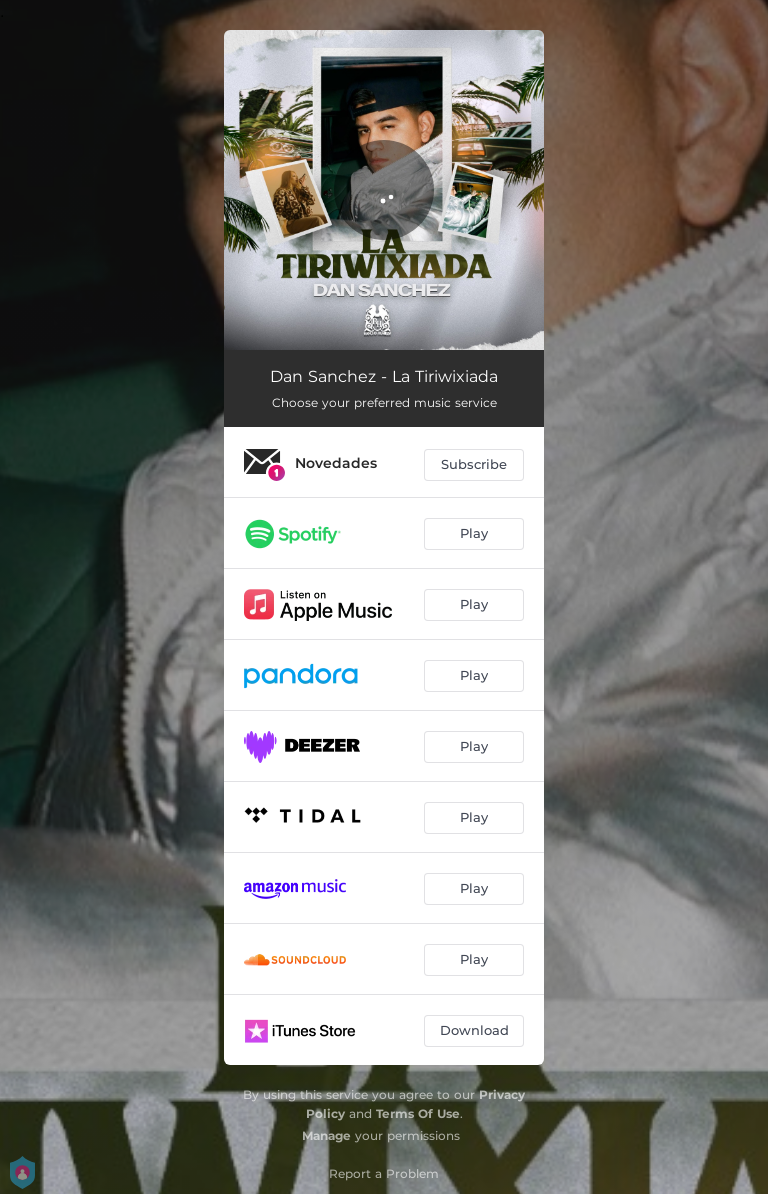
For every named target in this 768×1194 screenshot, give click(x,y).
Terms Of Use (418, 1113)
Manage (326, 1135)
